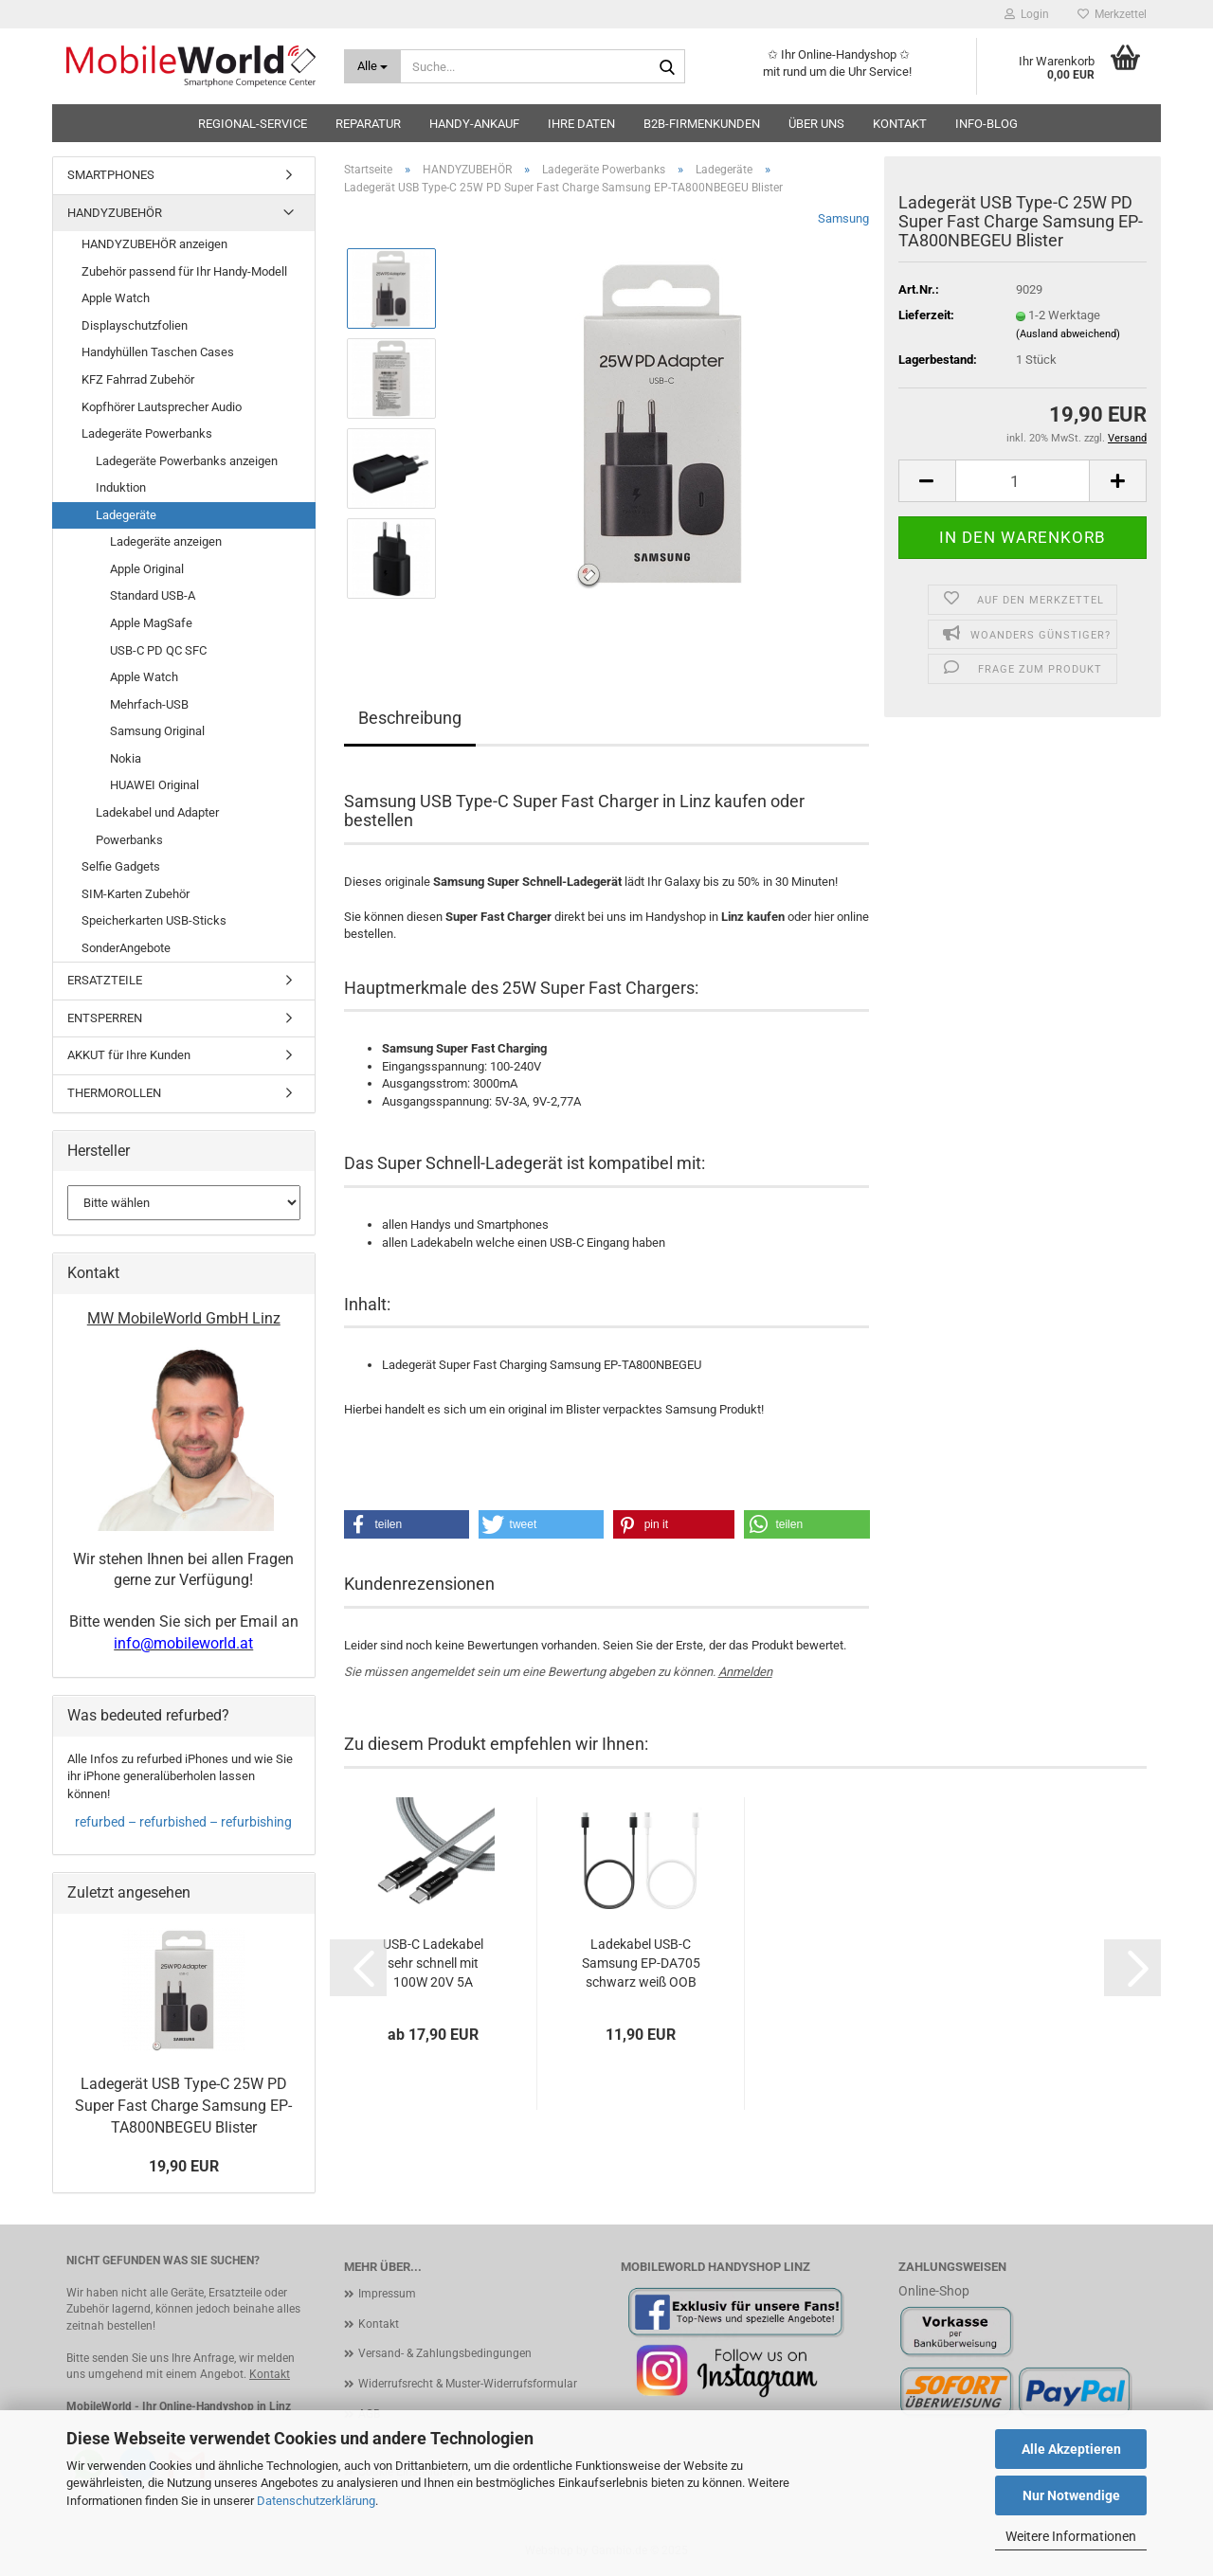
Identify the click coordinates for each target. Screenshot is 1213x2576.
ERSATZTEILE (104, 980)
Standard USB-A (152, 595)
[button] (926, 480)
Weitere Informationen (1070, 2536)
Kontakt (900, 124)
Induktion (121, 487)
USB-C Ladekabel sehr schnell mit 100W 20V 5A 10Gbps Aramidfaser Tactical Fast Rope (433, 1964)
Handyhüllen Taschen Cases (157, 352)
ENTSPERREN (104, 1018)
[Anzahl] (1022, 480)
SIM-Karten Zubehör (135, 894)
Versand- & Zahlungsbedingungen (445, 2353)
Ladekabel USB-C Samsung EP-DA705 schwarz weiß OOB (641, 1963)
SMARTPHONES (110, 175)
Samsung (843, 218)
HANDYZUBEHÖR (114, 213)
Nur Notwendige (1071, 2495)
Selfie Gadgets (120, 866)
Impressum (387, 2293)
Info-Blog (986, 124)
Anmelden (745, 1672)
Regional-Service (252, 124)
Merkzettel (1112, 14)
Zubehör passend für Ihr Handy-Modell (184, 271)
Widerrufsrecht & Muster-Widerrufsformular (467, 2383)
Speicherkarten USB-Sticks (153, 920)
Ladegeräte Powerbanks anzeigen (187, 461)
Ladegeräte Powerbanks (146, 433)
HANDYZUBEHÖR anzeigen (154, 244)
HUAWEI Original (154, 785)
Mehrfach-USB (149, 704)
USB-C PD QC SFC (158, 650)
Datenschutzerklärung (316, 2501)
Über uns (816, 124)
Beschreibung (410, 718)
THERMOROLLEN (114, 1093)
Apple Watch (115, 298)
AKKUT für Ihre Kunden (128, 1055)
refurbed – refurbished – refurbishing (183, 1821)
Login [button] (1027, 14)
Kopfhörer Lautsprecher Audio (161, 407)
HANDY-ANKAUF (474, 124)
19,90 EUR (184, 2166)
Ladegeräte (126, 515)
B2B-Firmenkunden (701, 124)
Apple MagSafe (151, 623)
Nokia (125, 758)
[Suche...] (373, 66)
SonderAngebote (126, 948)
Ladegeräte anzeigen (166, 541)
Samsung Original (157, 731)
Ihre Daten (581, 124)
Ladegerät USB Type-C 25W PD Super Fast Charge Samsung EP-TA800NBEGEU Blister (183, 2105)
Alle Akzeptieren (1071, 2449)
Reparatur (368, 124)
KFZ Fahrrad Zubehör (137, 379)
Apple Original (147, 569)
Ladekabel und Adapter (157, 812)
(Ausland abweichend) (1068, 334)
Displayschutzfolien (134, 325)
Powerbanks (129, 840)
